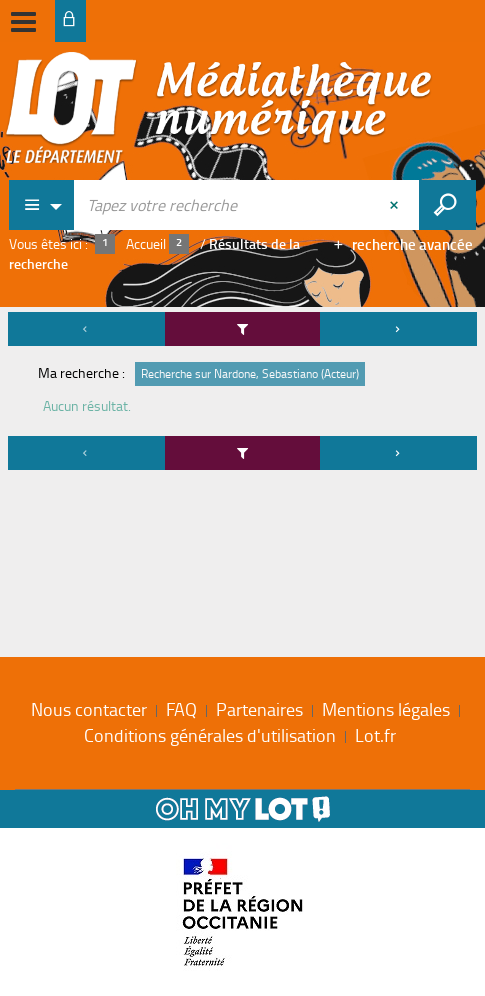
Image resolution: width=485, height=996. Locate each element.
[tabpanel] (242, 394)
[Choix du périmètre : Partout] (42, 205)
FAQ (181, 709)
